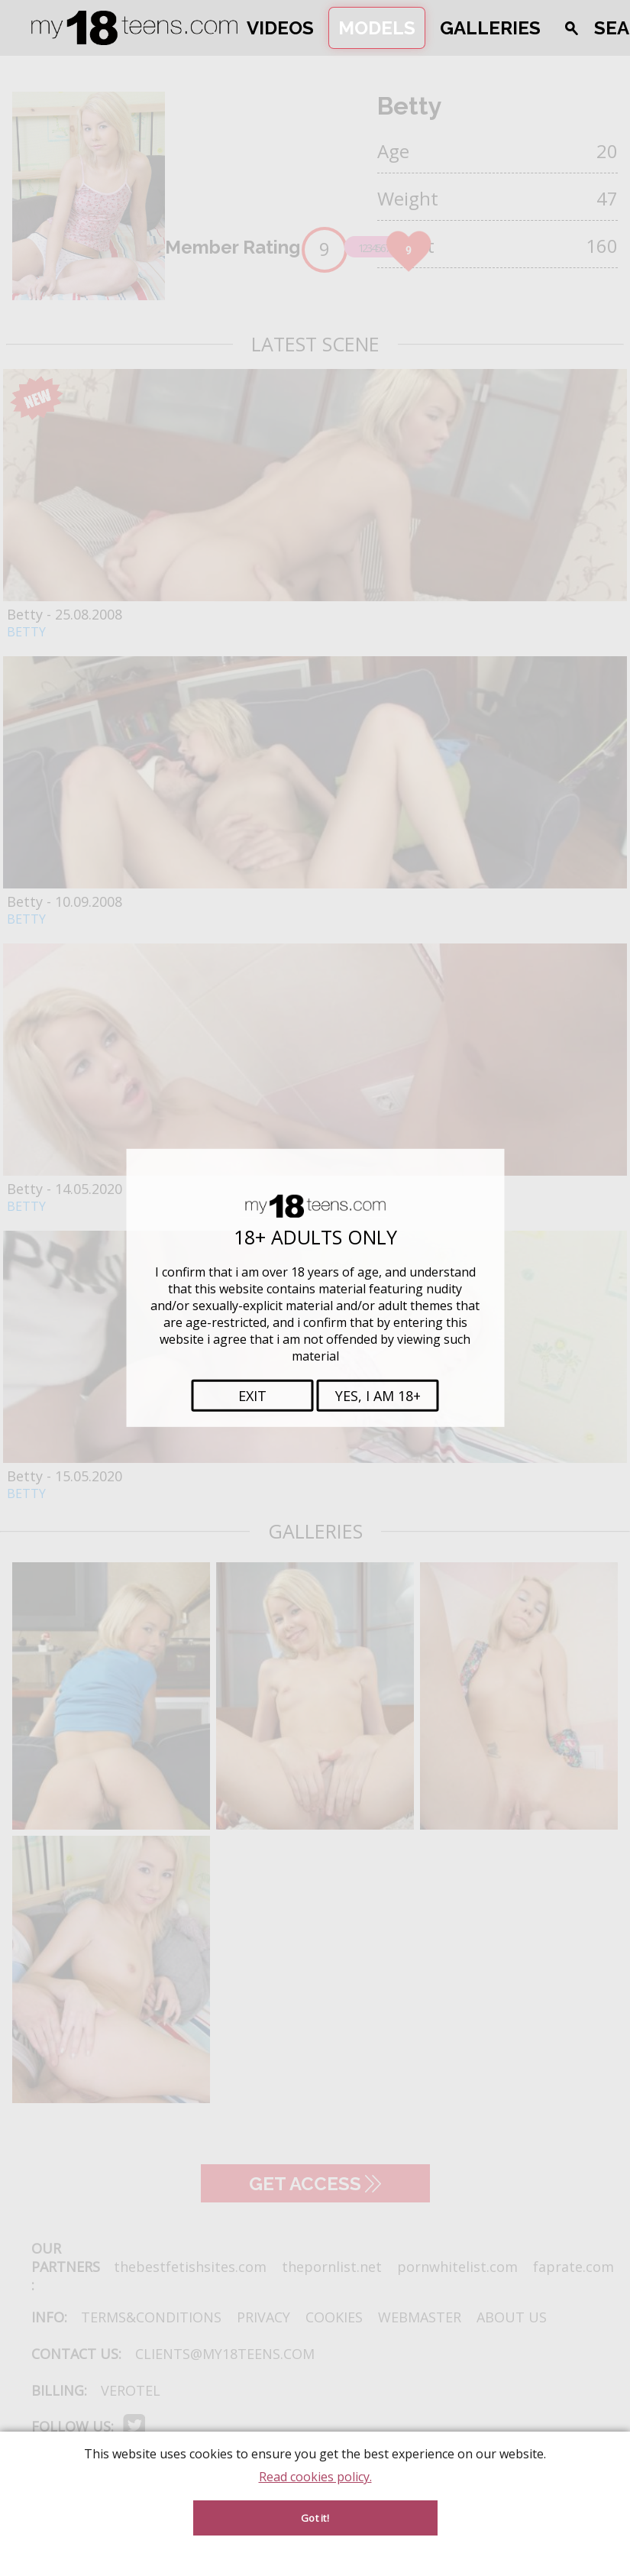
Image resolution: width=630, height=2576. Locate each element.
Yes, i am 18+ (378, 1396)
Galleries (490, 28)
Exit (252, 1396)
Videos (280, 28)
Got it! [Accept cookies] (315, 2518)
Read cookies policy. (315, 2476)
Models (376, 28)
